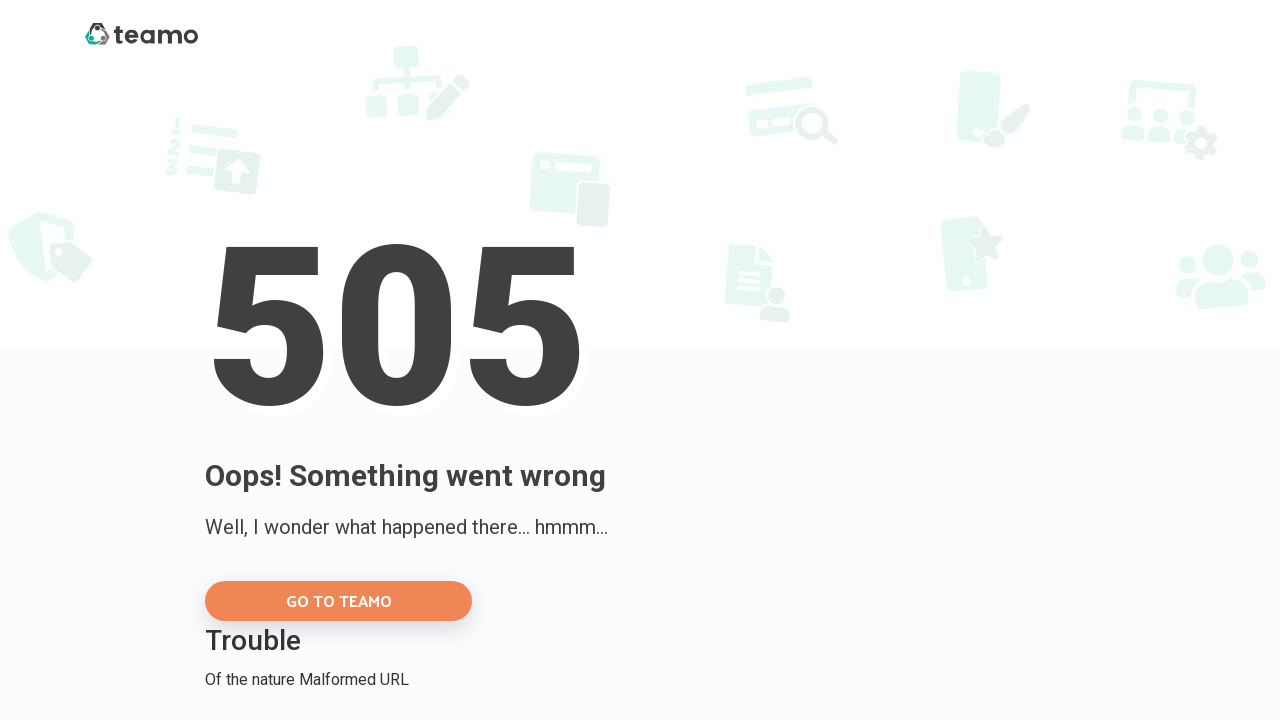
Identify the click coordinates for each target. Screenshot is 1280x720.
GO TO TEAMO (339, 600)
